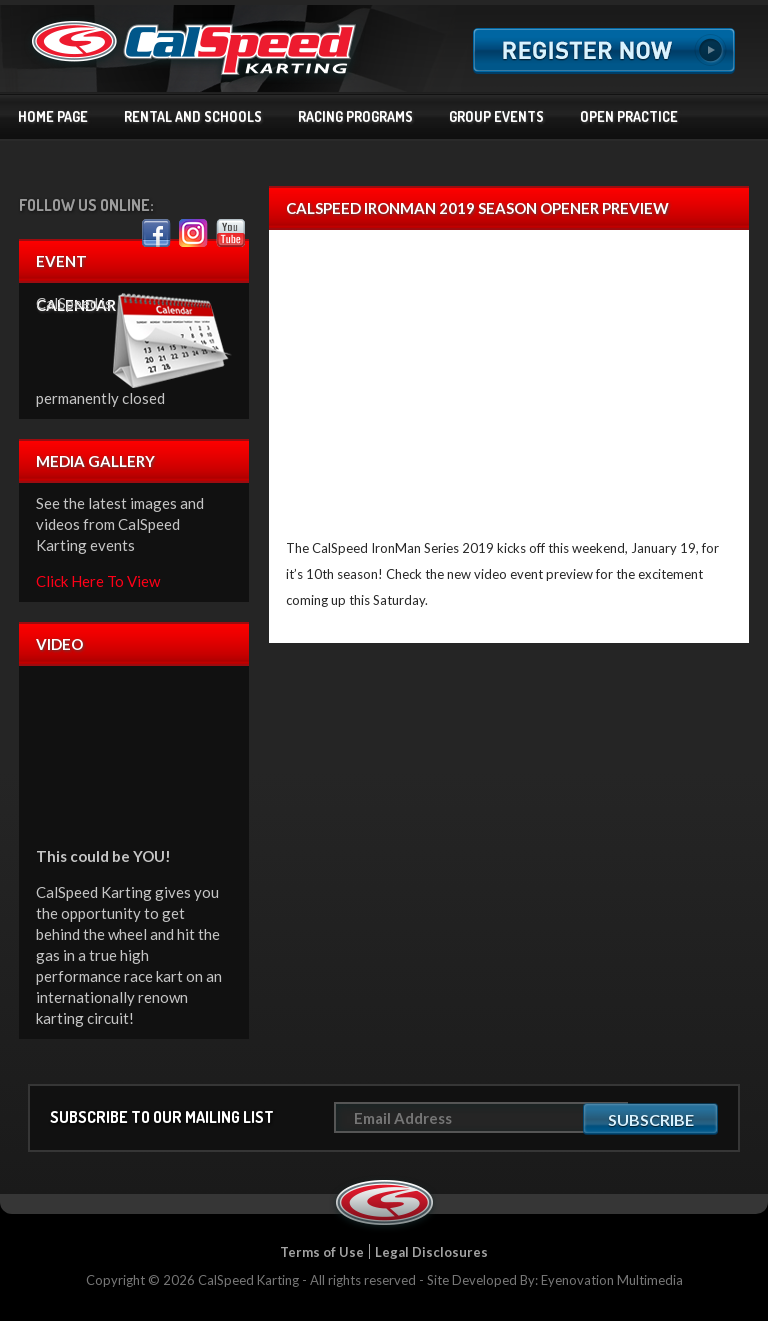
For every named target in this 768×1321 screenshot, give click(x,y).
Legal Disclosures (431, 1252)
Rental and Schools (193, 116)
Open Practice (629, 116)
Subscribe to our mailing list (162, 1117)
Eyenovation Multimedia (612, 1280)
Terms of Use (322, 1252)
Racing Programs (355, 116)
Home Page (53, 116)
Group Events (496, 116)
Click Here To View (98, 581)
